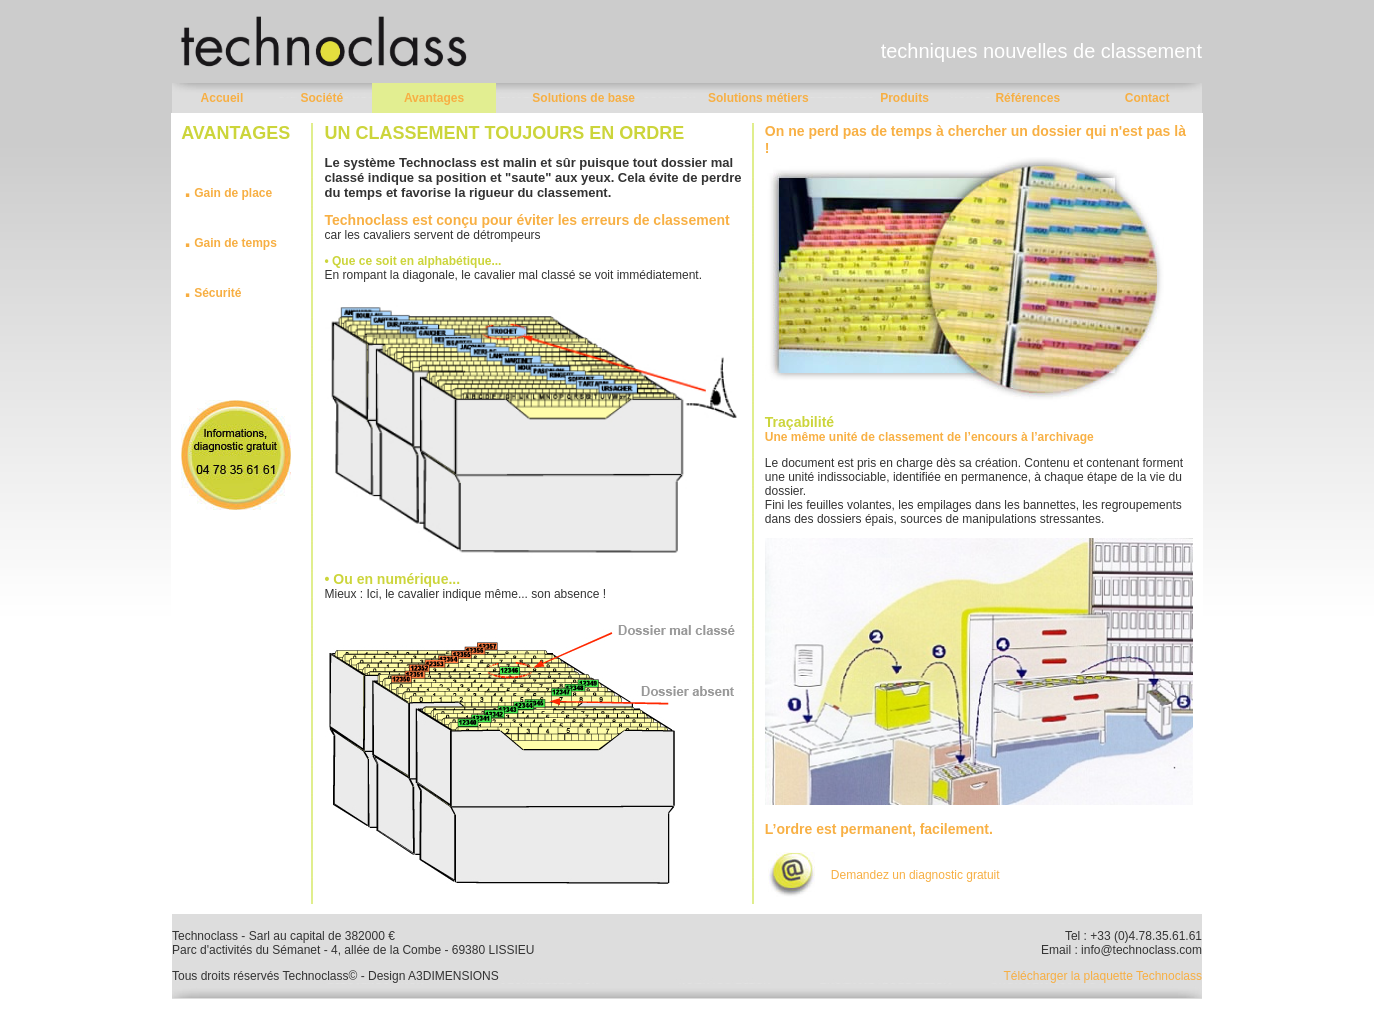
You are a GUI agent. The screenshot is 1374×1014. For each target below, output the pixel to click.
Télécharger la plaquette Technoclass (1102, 976)
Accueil (222, 98)
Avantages (434, 98)
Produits (904, 98)
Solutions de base (583, 98)
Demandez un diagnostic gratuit (915, 875)
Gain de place (233, 193)
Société (321, 98)
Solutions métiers (758, 98)
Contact (1147, 98)
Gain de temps (230, 243)
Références (1027, 98)
